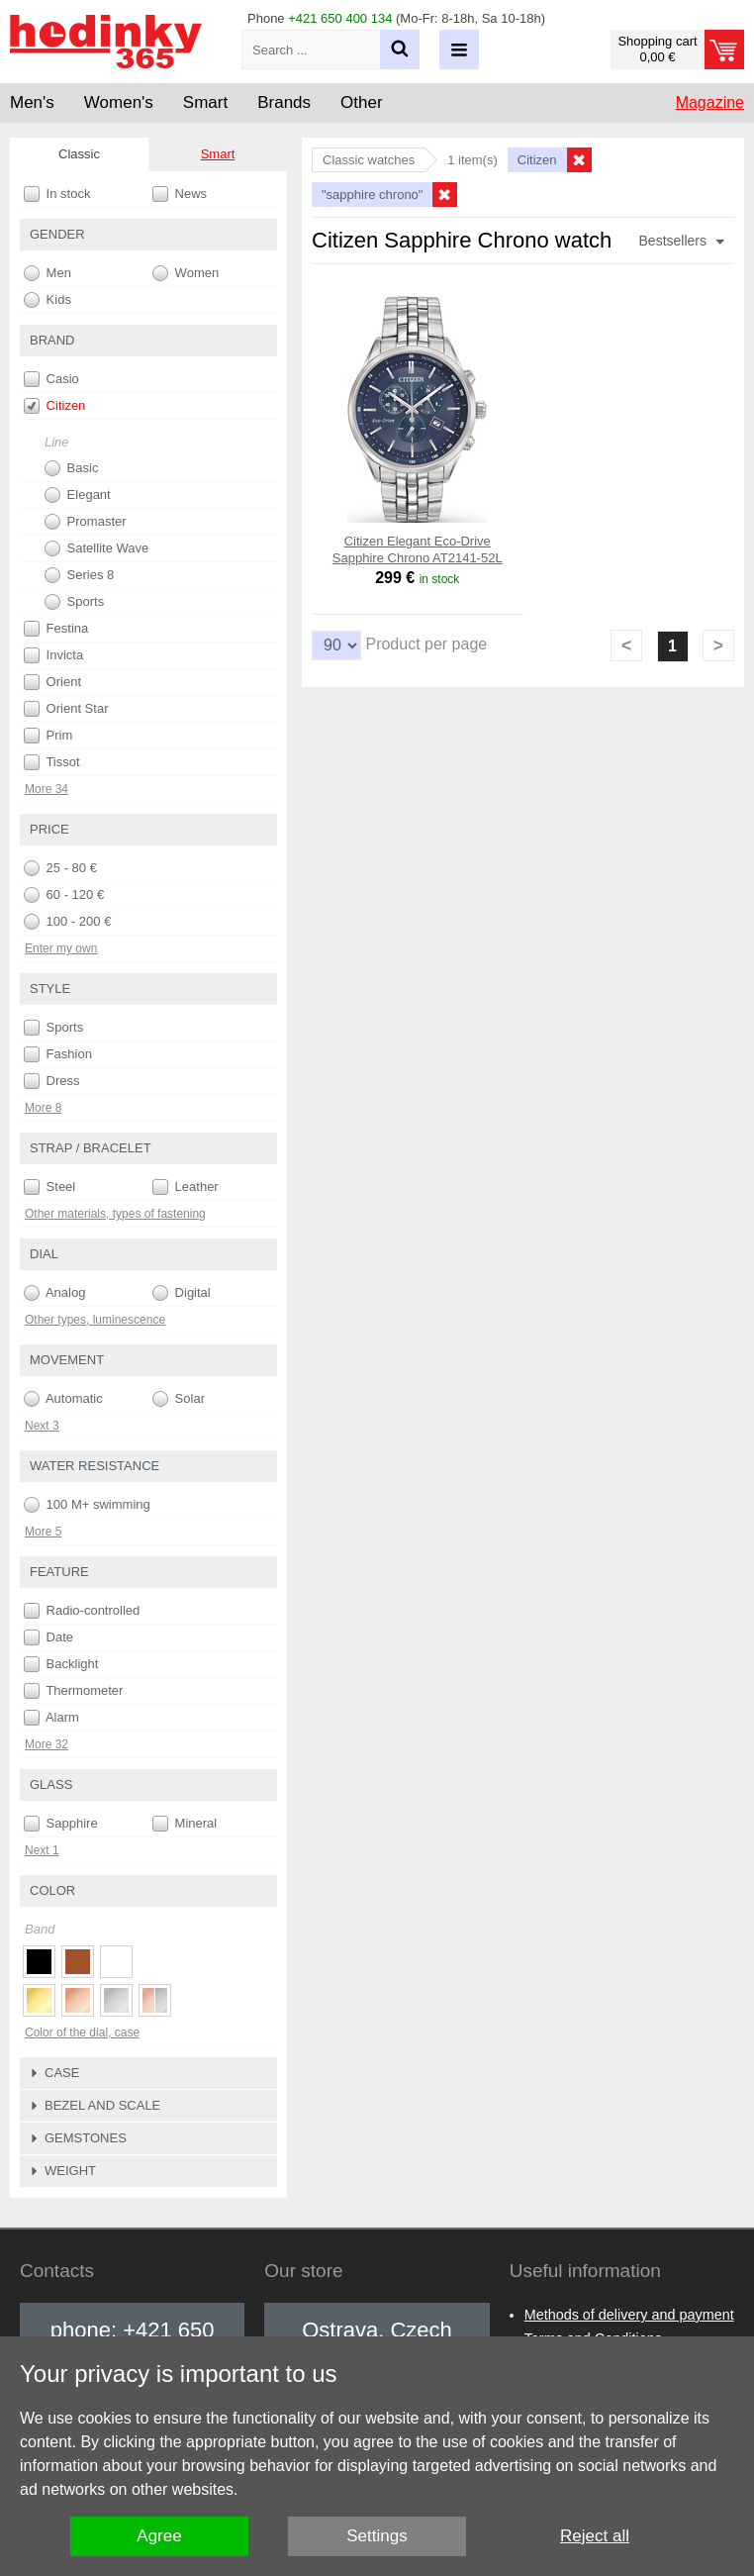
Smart (218, 154)
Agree (159, 2535)
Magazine (710, 102)
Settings (376, 2535)
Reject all (594, 2535)
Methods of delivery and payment (629, 2315)
